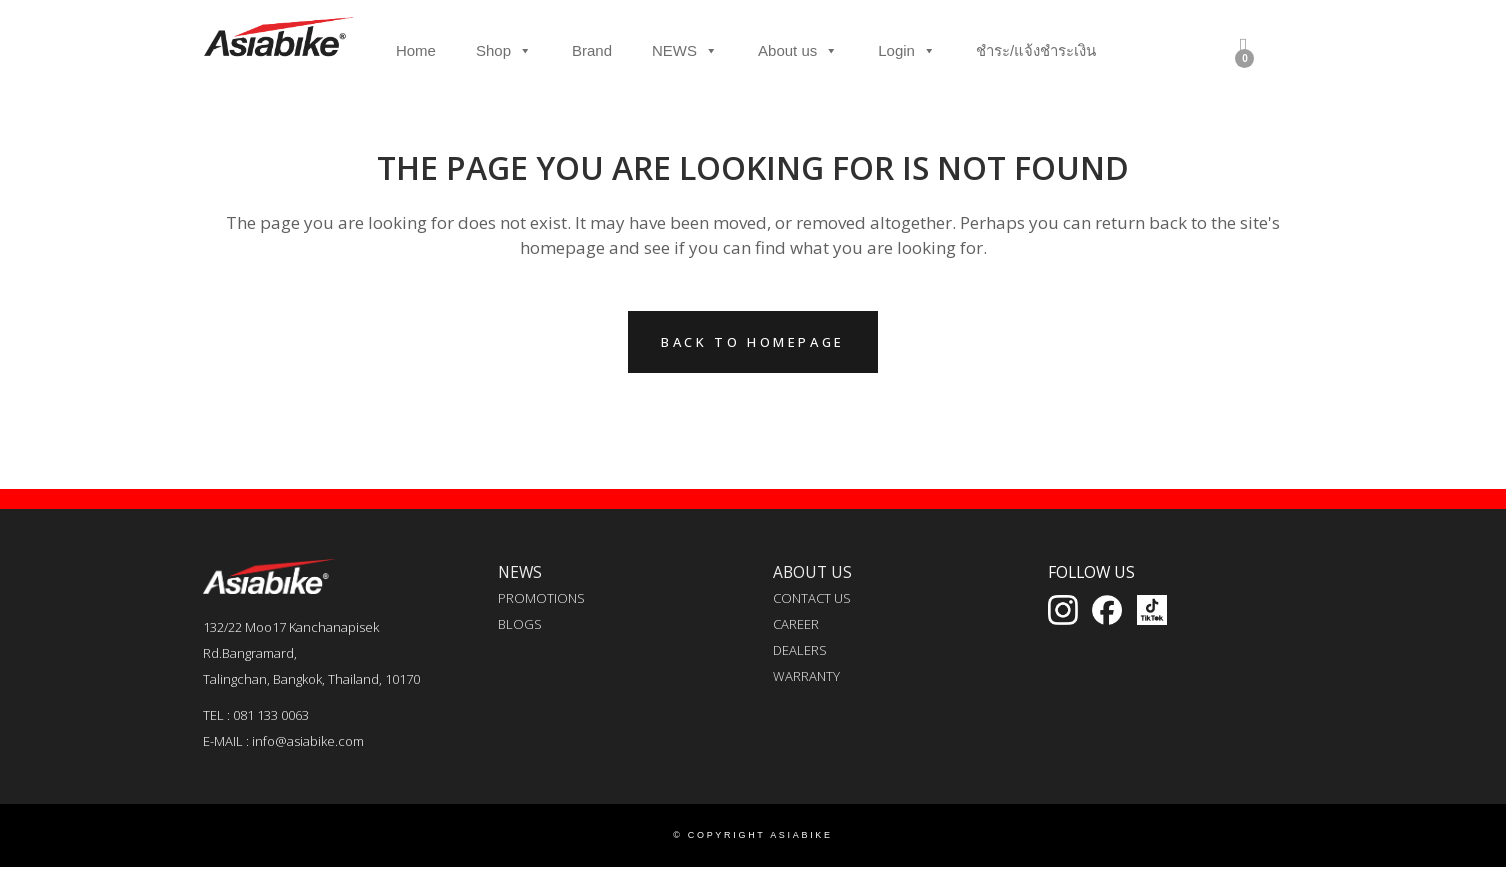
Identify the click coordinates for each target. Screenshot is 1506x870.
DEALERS (800, 650)
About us (798, 51)
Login (907, 51)
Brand (592, 50)
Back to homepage (753, 342)
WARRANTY (806, 676)
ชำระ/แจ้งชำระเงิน (1036, 50)
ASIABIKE (801, 835)
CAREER (796, 624)
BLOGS (520, 624)
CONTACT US (812, 598)
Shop (504, 51)
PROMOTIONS (541, 598)
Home (416, 50)
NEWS (685, 51)
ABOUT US (812, 572)
